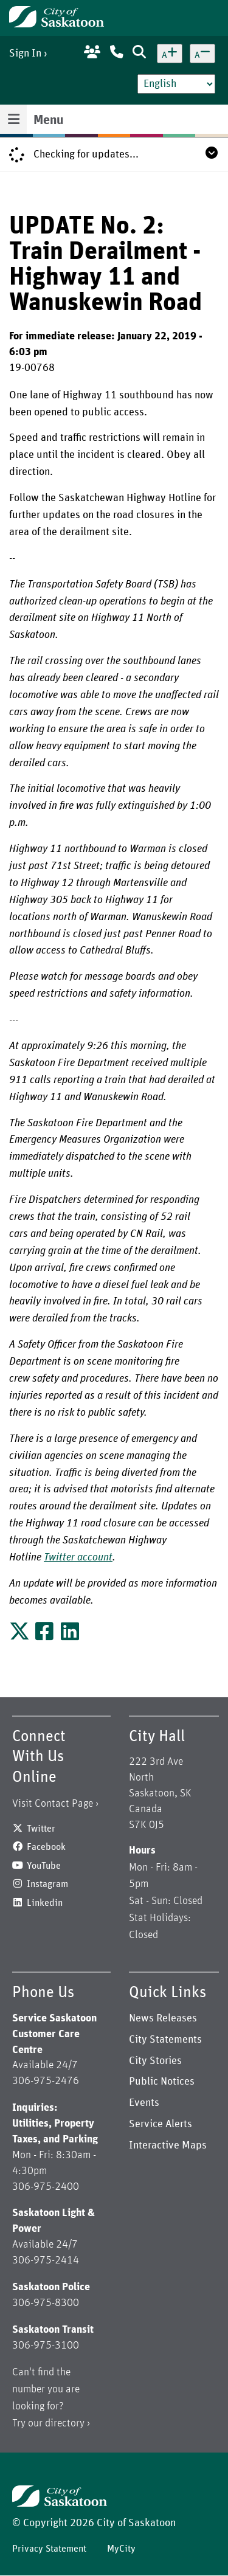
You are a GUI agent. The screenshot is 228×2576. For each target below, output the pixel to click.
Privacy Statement (49, 2548)
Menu (48, 120)
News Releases (163, 2018)
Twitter (41, 1828)
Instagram (47, 1884)
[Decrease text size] (202, 53)
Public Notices (162, 2081)
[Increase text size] (169, 53)
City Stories (155, 2060)
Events (144, 2102)
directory (65, 2423)
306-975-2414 (45, 2260)
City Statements (165, 2039)
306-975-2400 (45, 2186)
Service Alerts (160, 2124)
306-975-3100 (45, 2345)
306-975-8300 (45, 2302)
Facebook (46, 1847)
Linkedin (45, 1903)
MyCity (121, 2548)
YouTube (44, 1866)
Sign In (25, 53)
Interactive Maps (168, 2145)
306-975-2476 (45, 2081)
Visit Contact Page (52, 1803)
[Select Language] (176, 84)
